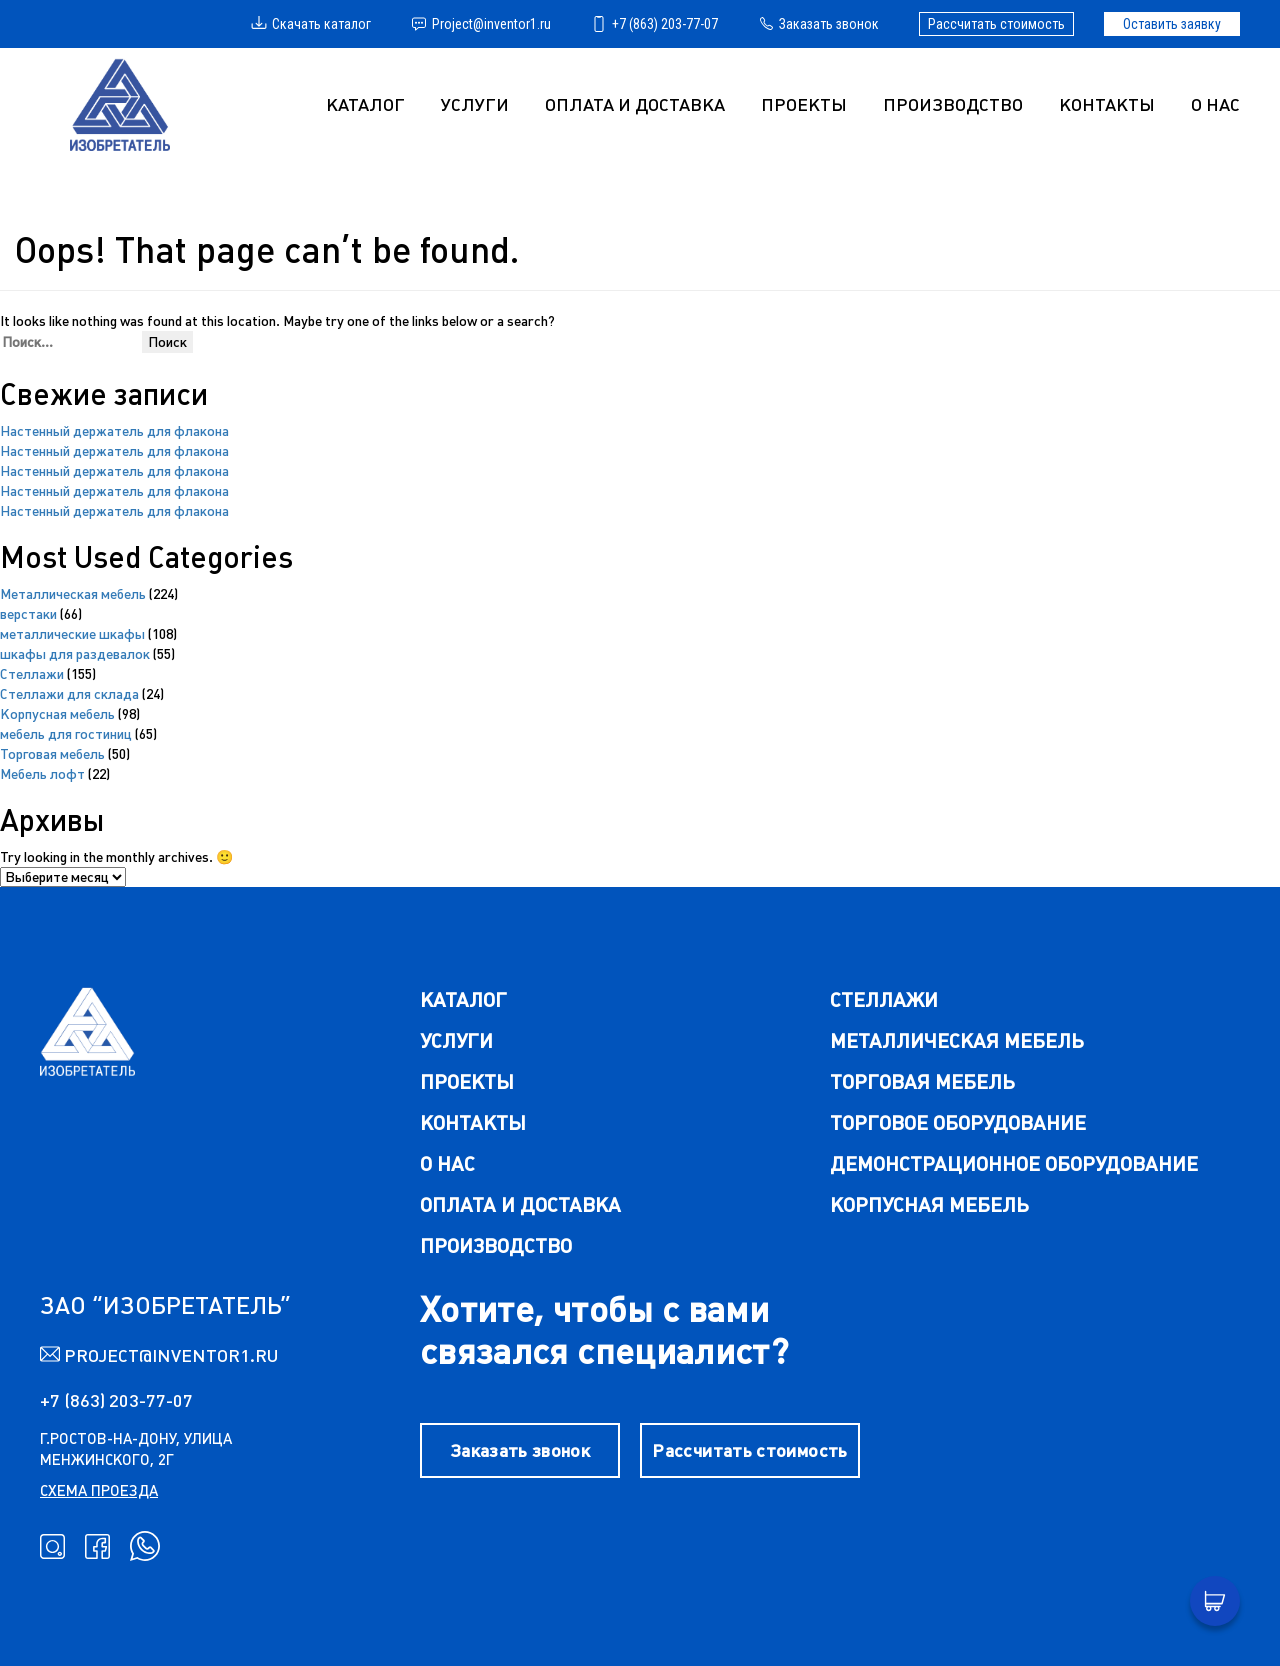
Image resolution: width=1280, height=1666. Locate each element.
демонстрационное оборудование (1014, 1163)
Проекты (804, 104)
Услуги (456, 1040)
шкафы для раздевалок (75, 654)
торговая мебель (922, 1081)
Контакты (1107, 104)
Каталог (365, 104)
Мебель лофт (42, 774)
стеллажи (884, 999)
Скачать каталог (311, 24)
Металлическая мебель (73, 594)
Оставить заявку (1172, 24)
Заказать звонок (818, 24)
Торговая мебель (52, 754)
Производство (953, 104)
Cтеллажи (32, 674)
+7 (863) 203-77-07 (654, 24)
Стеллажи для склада (69, 694)
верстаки (28, 614)
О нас (1215, 104)
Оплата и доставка (635, 104)
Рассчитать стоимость (996, 24)
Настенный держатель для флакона (114, 431)
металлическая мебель (957, 1040)
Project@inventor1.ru (481, 24)
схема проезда (99, 1490)
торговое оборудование (958, 1122)
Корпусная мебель (57, 714)
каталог (463, 999)
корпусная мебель (929, 1204)
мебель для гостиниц (66, 734)
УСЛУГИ (475, 104)
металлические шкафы (72, 634)
